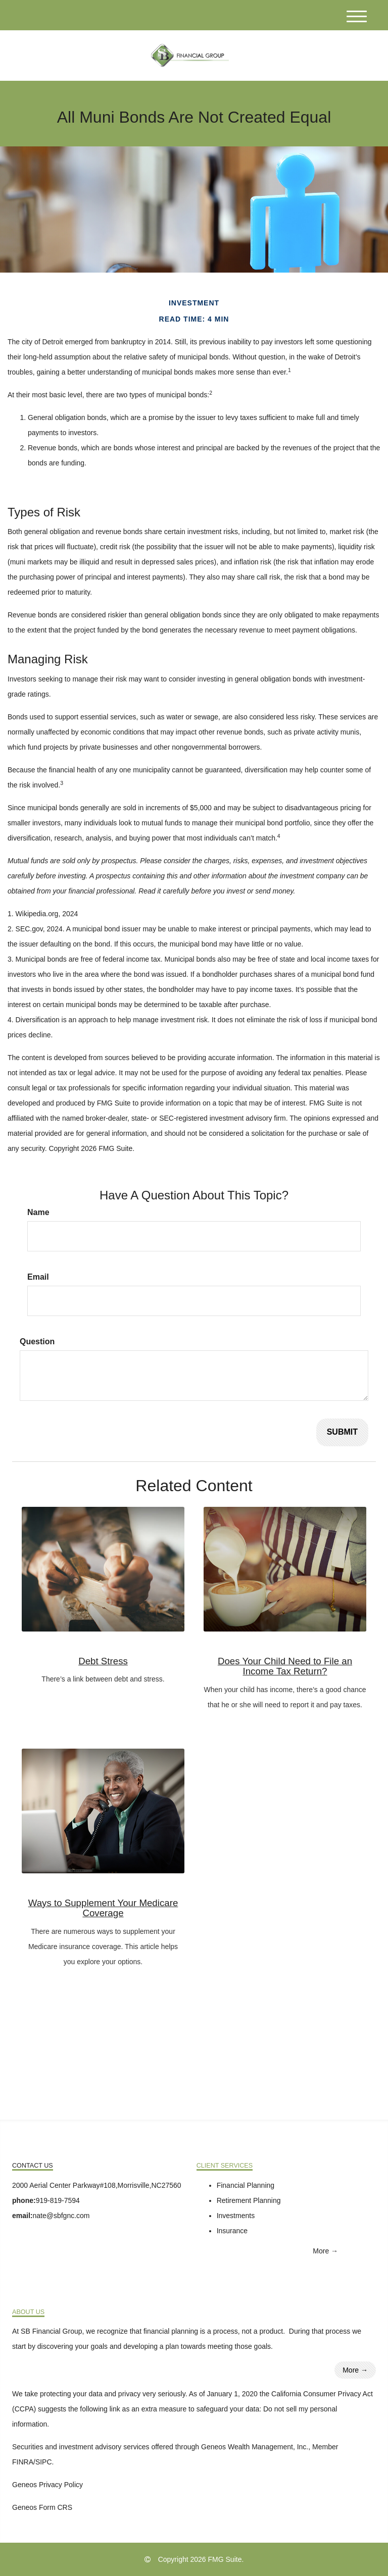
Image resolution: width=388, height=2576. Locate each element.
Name (38, 1212)
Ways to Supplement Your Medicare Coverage (103, 1908)
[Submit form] (342, 1432)
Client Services (225, 2165)
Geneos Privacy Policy (47, 2485)
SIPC (43, 2462)
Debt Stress (103, 1661)
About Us (28, 2312)
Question (37, 1341)
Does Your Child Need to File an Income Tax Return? (285, 1666)
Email (38, 1277)
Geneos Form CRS (42, 2507)
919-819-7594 (58, 2200)
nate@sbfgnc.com (60, 2216)
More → (325, 2251)
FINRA (22, 2462)
